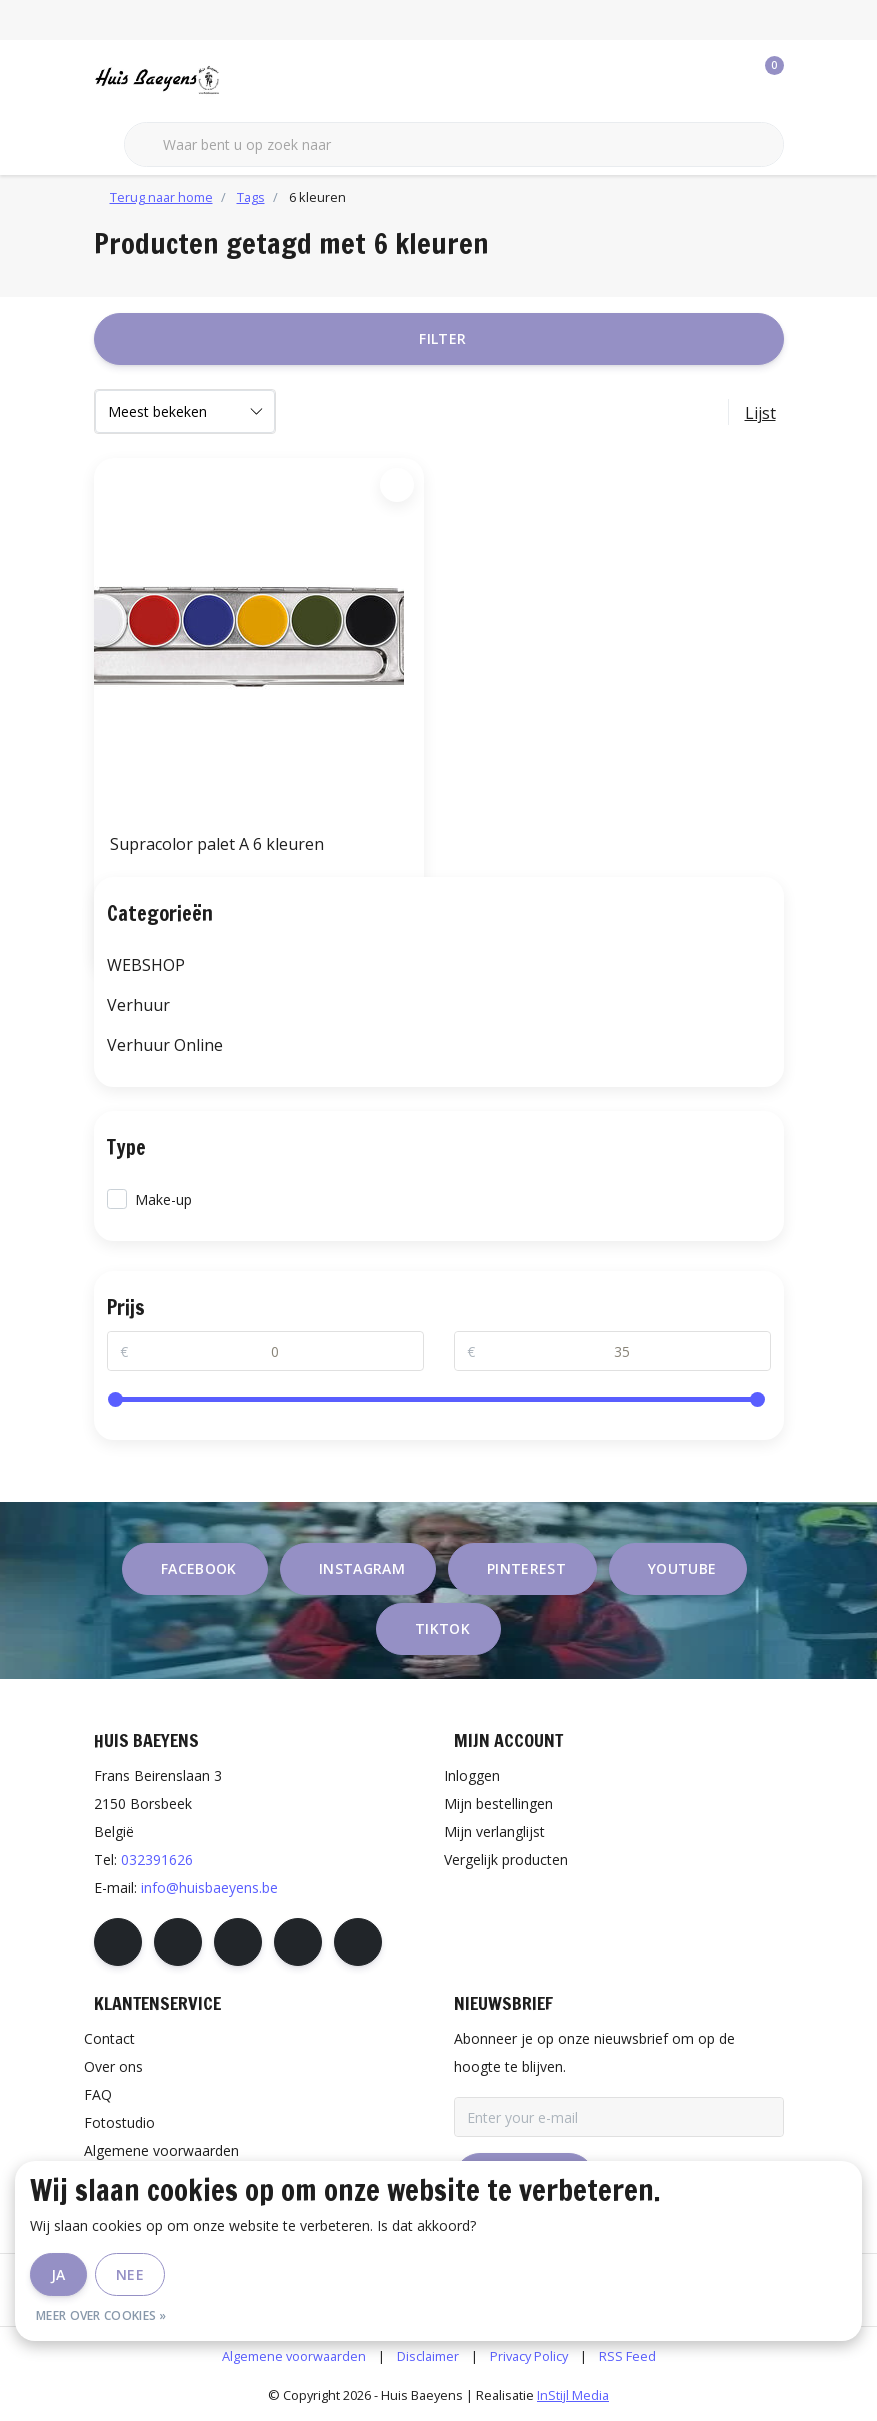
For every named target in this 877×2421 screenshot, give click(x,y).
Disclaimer (428, 2356)
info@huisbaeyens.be (209, 1887)
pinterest (526, 1568)
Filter (442, 338)
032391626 (157, 1859)
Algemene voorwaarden (294, 2356)
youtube (682, 1568)
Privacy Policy (529, 2356)
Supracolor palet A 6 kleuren (217, 844)
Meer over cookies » (101, 2315)
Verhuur (138, 1005)
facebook (199, 1568)
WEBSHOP (146, 965)
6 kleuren (317, 197)
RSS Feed (627, 2356)
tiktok (442, 1628)
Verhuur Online (165, 1045)
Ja (58, 2274)
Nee (130, 2274)
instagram (362, 1568)
